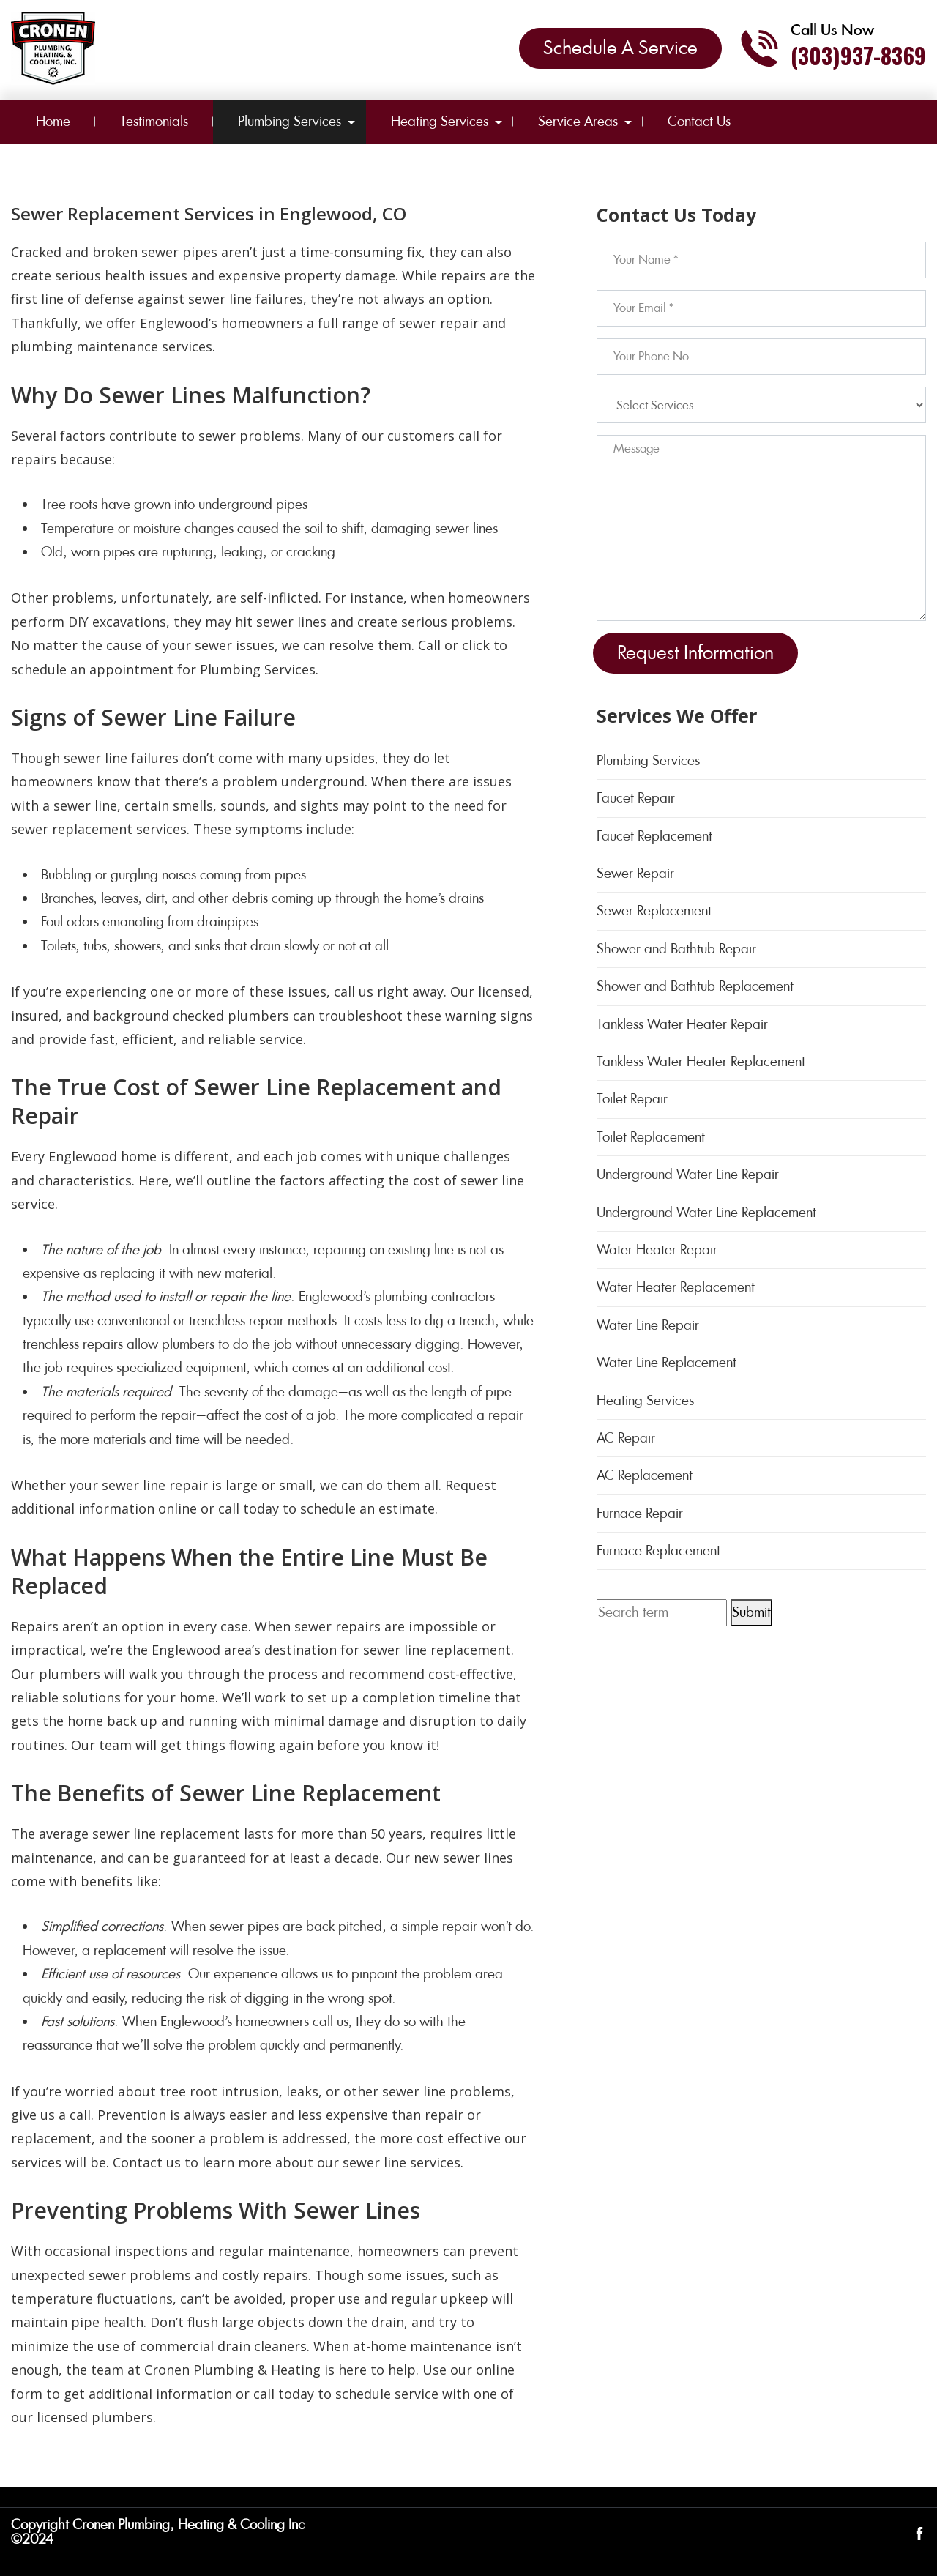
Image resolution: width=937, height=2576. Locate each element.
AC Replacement (645, 1475)
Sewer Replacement (654, 910)
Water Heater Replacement (676, 1286)
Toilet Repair (632, 1098)
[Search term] (662, 1612)
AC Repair (626, 1437)
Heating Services (439, 121)
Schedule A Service (620, 47)
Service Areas (578, 121)
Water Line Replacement (666, 1362)
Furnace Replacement (658, 1550)
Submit (751, 1612)
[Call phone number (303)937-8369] (832, 48)
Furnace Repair (640, 1513)
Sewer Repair (635, 873)
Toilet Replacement (651, 1136)
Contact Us (699, 121)
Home (53, 121)
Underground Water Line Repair (688, 1174)
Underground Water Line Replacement (706, 1212)
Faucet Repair (636, 797)
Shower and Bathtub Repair (676, 948)
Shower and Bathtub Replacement (695, 986)
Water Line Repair (648, 1325)
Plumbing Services (289, 121)
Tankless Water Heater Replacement (701, 1061)
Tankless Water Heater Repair (682, 1024)
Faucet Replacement (654, 835)
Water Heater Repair (657, 1249)
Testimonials (154, 121)
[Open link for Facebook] (919, 2531)
